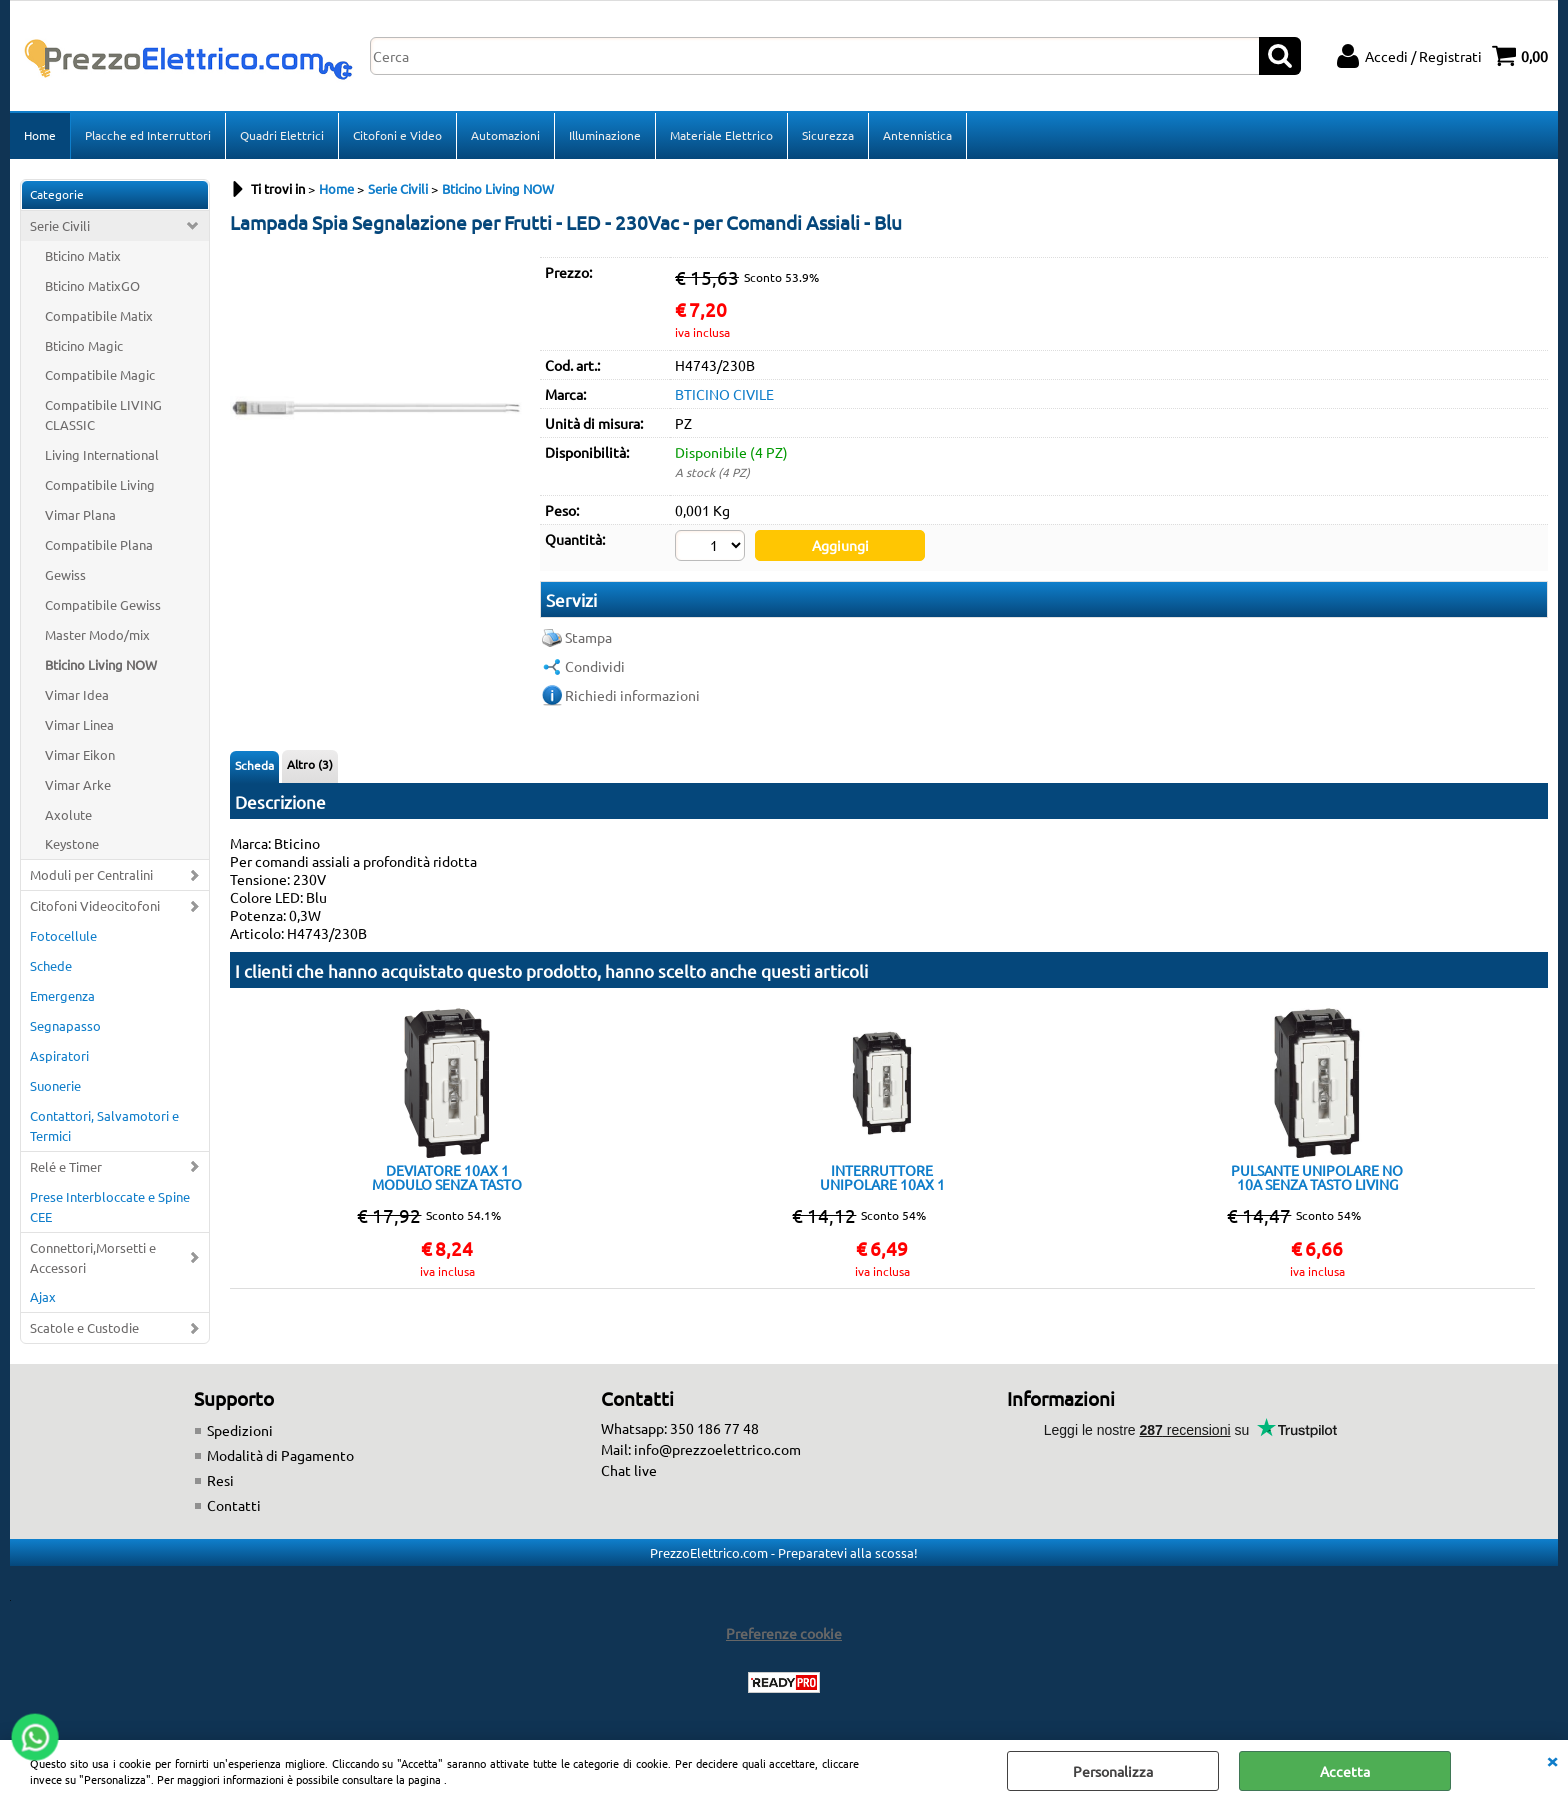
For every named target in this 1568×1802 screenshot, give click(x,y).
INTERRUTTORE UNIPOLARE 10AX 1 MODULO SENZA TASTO (882, 1177)
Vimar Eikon (80, 754)
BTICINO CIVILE (724, 394)
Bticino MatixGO (92, 285)
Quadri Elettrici (282, 135)
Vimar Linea (79, 724)
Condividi (595, 666)
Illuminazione (605, 135)
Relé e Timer (66, 1166)
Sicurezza (828, 135)
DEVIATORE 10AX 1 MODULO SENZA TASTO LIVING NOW (447, 1177)
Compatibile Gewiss (103, 604)
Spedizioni (240, 1430)
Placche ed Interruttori (148, 135)
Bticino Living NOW (101, 664)
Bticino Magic (84, 345)
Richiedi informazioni (632, 695)
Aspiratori (59, 1055)
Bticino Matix (83, 255)
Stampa (588, 637)
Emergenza (62, 995)
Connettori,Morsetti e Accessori (93, 1257)
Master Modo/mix (97, 634)
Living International (102, 454)
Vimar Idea (77, 694)
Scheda (254, 765)
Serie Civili (60, 225)
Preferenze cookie (784, 1633)
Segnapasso (65, 1025)
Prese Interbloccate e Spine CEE (110, 1206)
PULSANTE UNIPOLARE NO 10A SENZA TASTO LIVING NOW (1317, 1177)
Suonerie (55, 1085)
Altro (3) (310, 764)
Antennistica (917, 135)
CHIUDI (1552, 1760)
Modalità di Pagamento (280, 1455)
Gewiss (65, 574)
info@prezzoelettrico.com (717, 1449)
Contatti (234, 1505)
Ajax (43, 1296)
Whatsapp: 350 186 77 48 (680, 1428)
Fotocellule (63, 935)
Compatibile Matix (99, 315)
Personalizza (1113, 1771)
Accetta (1345, 1771)
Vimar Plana (80, 514)
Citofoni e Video (397, 135)
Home (40, 135)
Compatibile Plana (99, 544)
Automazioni (505, 135)
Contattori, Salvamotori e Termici (104, 1125)
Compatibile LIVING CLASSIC (103, 414)
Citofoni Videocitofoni (95, 905)
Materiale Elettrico (721, 135)
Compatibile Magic (100, 374)
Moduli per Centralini (91, 874)
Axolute (68, 814)
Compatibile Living (100, 484)
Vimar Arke (78, 784)
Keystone (72, 843)
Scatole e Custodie (84, 1327)
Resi (220, 1480)
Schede (51, 965)
